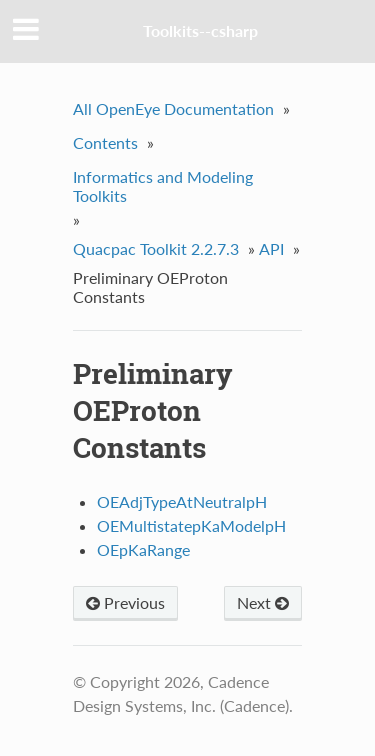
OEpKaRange (143, 549)
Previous (125, 602)
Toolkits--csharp (200, 30)
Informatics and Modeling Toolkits (163, 186)
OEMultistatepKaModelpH (191, 525)
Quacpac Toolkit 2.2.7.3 (156, 248)
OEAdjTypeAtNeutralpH (182, 501)
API (271, 248)
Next (263, 602)
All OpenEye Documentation (173, 108)
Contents (105, 142)
